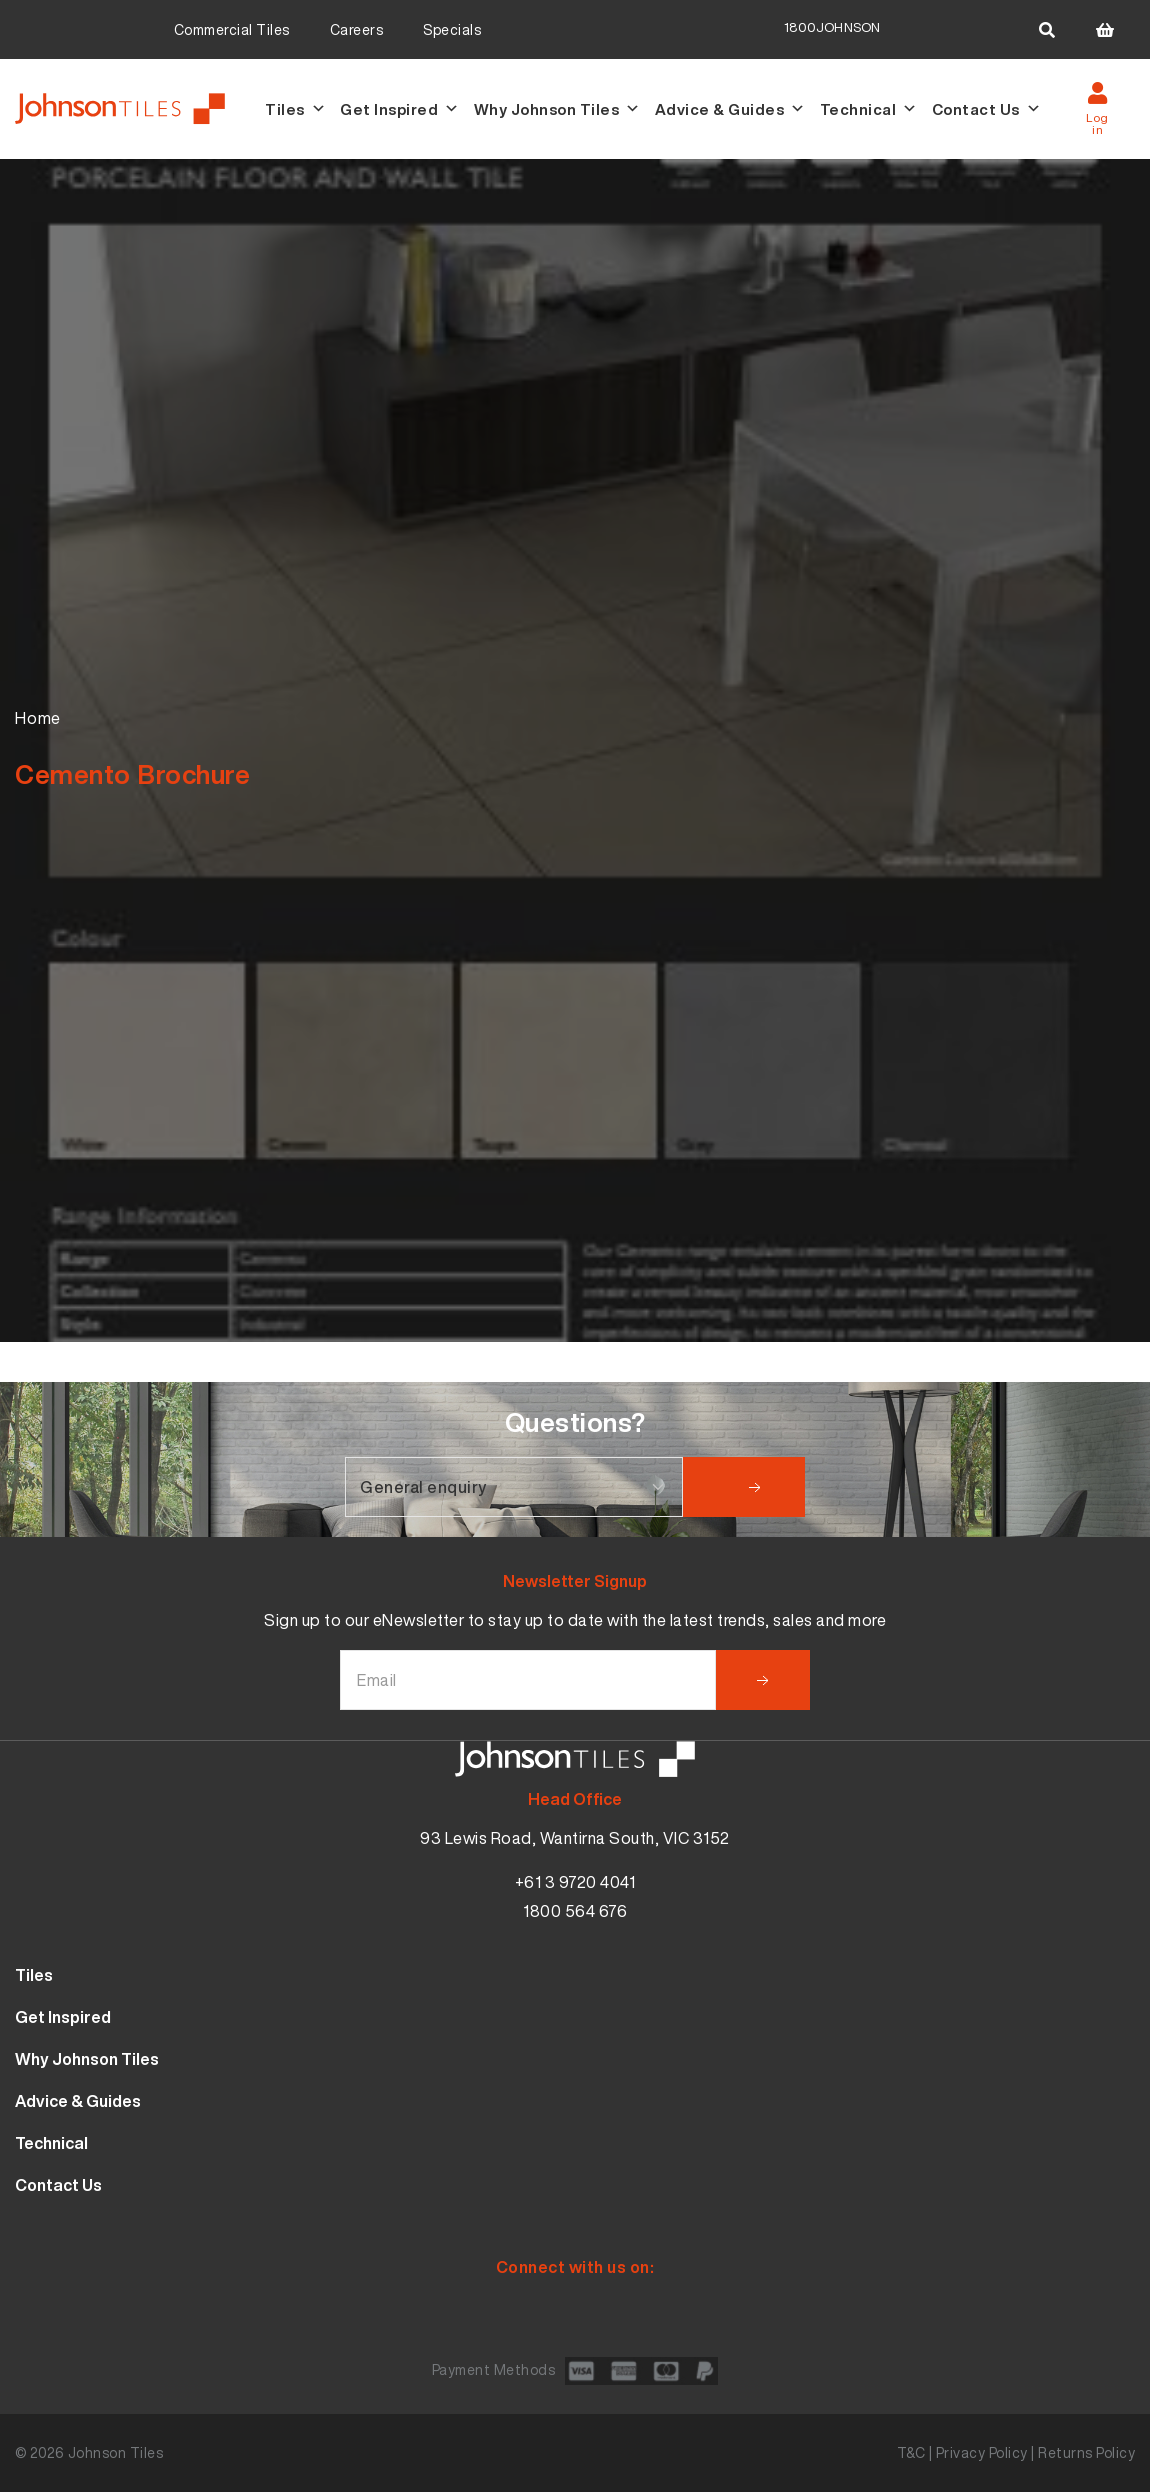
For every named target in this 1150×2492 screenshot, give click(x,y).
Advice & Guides (730, 109)
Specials (452, 29)
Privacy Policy (982, 2452)
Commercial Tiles (232, 29)
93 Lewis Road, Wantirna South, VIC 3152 (575, 1838)
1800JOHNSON (832, 27)
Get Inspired (400, 109)
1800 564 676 (575, 1911)
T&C (911, 2452)
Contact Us (987, 109)
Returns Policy (1086, 2452)
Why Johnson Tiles (557, 109)
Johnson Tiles (116, 2452)
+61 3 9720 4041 (575, 1882)
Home (38, 718)
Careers (357, 29)
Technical (869, 109)
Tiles (295, 109)
